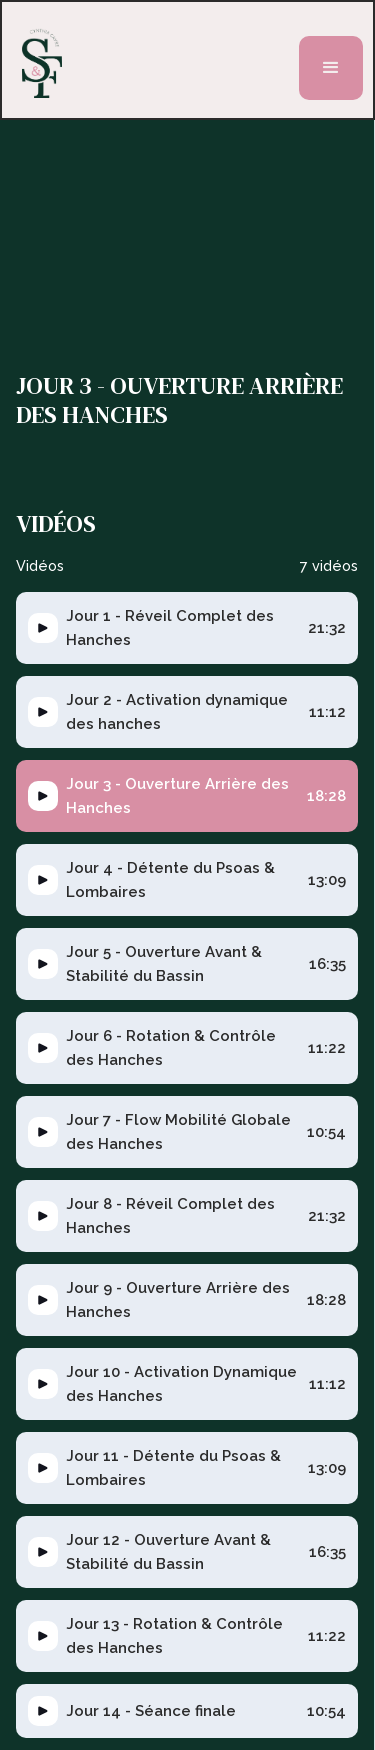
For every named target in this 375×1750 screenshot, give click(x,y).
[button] (331, 68)
